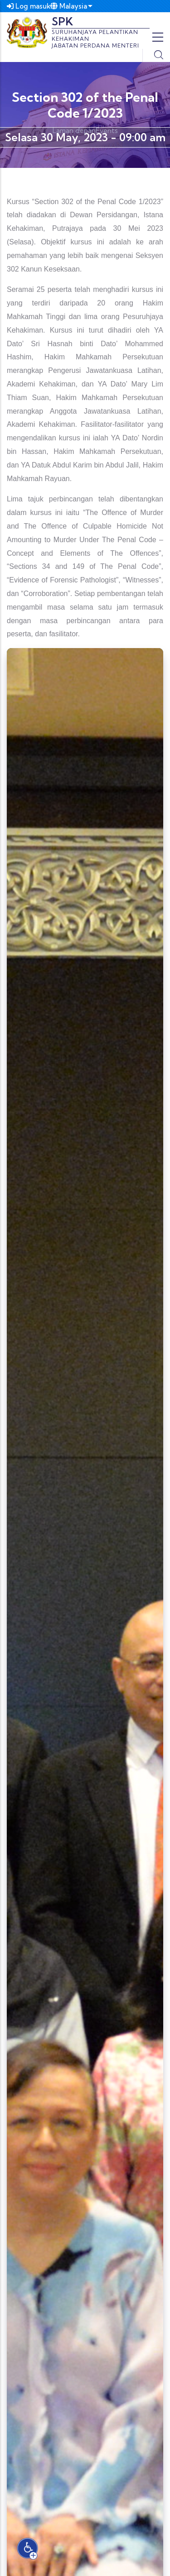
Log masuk (29, 6)
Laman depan (74, 130)
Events (107, 130)
